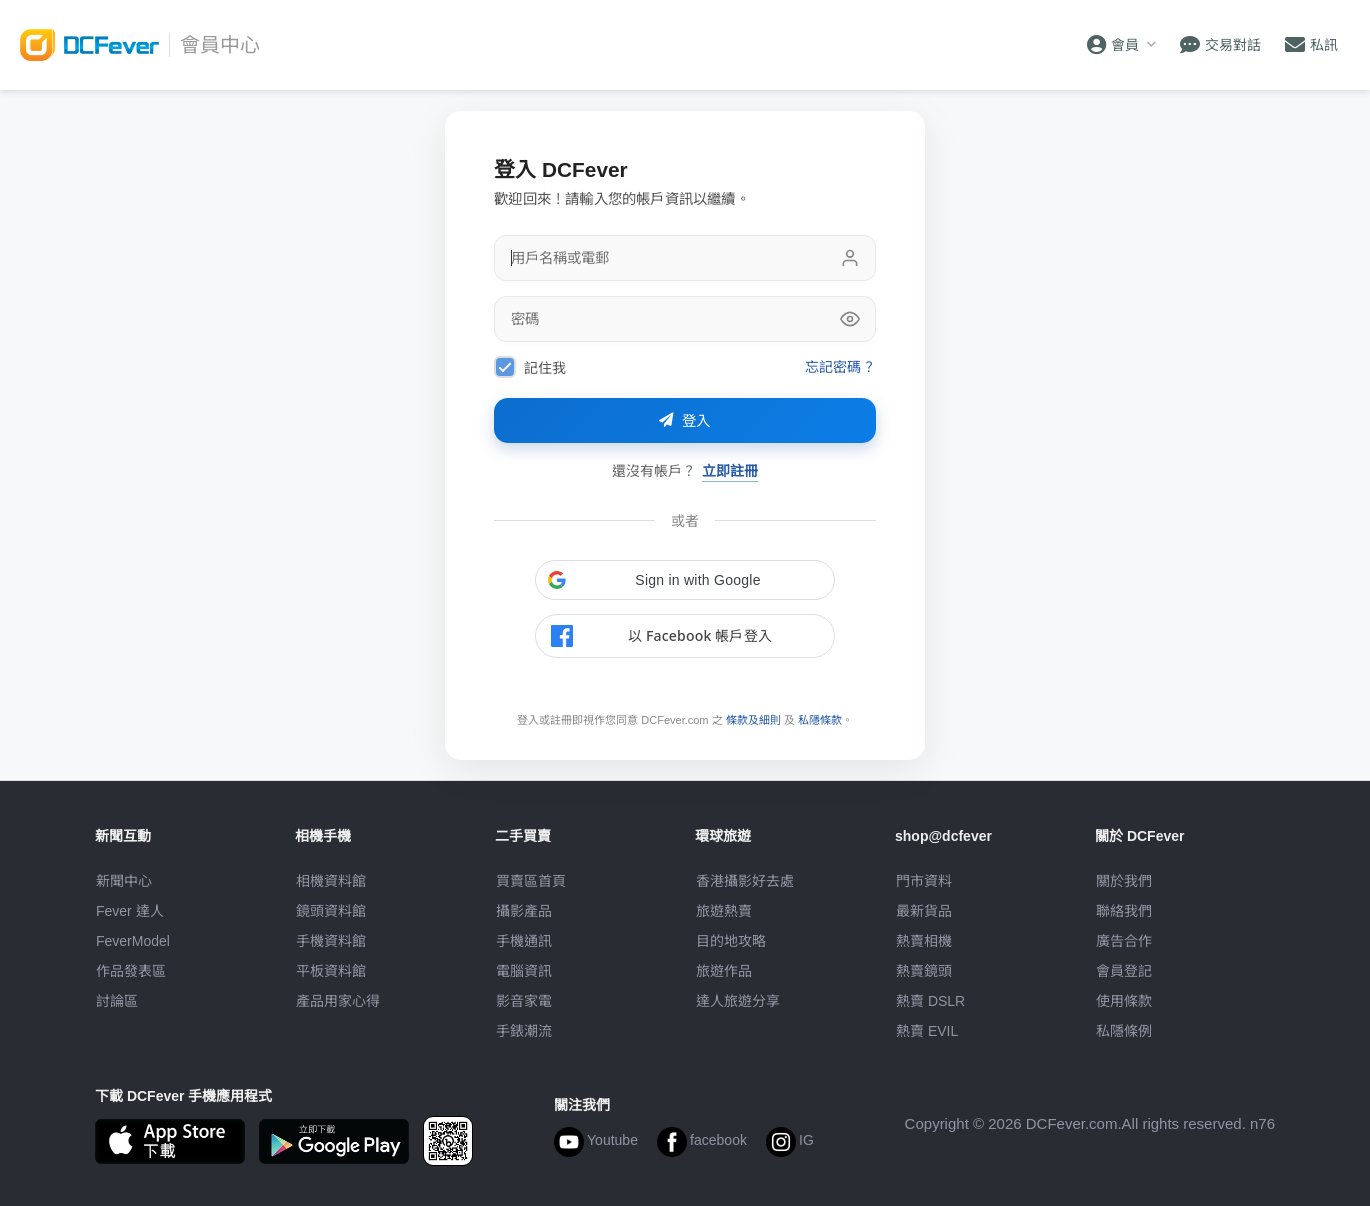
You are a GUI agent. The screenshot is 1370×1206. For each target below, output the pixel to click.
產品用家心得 (338, 1001)
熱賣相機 (924, 941)
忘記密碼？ (839, 366)
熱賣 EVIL (927, 1031)
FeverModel (133, 941)
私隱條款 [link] (820, 720)
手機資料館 (331, 941)
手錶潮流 (524, 1031)
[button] (685, 580)
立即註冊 (730, 470)
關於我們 (1124, 881)
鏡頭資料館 (331, 911)
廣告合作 (1124, 941)
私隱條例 (1124, 1031)
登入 (685, 421)
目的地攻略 (731, 941)
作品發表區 (131, 971)
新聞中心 (124, 881)
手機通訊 (524, 941)
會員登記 (1124, 971)
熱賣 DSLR (930, 1001)
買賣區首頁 (531, 881)
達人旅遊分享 (738, 1001)
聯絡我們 (1124, 911)
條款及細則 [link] (753, 720)
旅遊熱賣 (724, 911)
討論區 (117, 1001)
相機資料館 (331, 881)
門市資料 (924, 881)
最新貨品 (924, 911)
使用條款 (1124, 1001)
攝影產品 (524, 911)
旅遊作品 (724, 971)
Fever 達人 (130, 911)
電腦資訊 (524, 971)
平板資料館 (331, 971)
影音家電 (524, 1001)
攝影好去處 (745, 881)
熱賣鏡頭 (924, 971)
